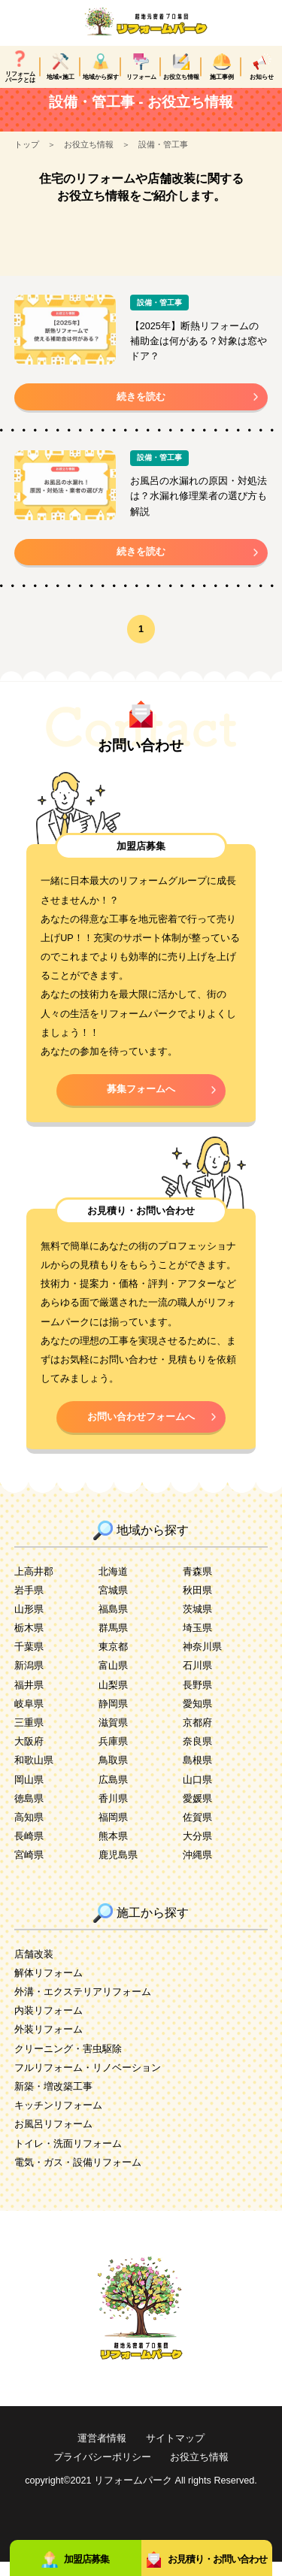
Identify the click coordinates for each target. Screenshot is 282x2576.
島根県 (197, 1774)
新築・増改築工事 (53, 2101)
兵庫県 (113, 1756)
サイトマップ (175, 2452)
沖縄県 (197, 1869)
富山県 (113, 1680)
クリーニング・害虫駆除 (68, 2063)
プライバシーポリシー (102, 2471)
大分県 (197, 1850)
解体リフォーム (48, 1987)
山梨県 (113, 1699)
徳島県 (29, 1813)
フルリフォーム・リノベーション (87, 2082)
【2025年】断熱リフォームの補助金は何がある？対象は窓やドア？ (198, 355)
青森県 (197, 1586)
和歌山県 (33, 1774)
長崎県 (29, 1850)
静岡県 (113, 1718)
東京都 (113, 1661)
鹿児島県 (118, 1869)
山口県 (197, 1794)
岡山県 (29, 1794)
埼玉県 (197, 1642)
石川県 (197, 1680)
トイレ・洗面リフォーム (68, 2158)
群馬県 (113, 1642)
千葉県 (29, 1661)
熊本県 (113, 1850)
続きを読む (141, 411)
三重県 (29, 1737)
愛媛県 (197, 1813)
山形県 (29, 1623)
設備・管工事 (163, 158)
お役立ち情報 (89, 158)
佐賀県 (197, 1832)
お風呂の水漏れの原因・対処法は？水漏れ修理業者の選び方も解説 (198, 510)
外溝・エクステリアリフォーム (82, 2006)
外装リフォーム (48, 2044)
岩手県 (29, 1605)
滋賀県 (113, 1737)
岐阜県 (29, 1718)
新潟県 (29, 1680)
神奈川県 (202, 1661)
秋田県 (197, 1605)
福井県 (29, 1699)
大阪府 (29, 1756)
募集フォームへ (141, 1103)
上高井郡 (33, 1586)
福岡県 (113, 1832)
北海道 (113, 1586)
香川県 (113, 1813)
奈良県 (197, 1756)
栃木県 (29, 1642)
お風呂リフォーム (53, 2138)
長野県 (197, 1699)
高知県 (29, 1832)
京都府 (197, 1737)
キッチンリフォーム (58, 2119)
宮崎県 (29, 1869)
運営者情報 (101, 2452)
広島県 (113, 1794)
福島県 (113, 1623)
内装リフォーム (48, 2025)
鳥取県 (113, 1774)
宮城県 (113, 1605)
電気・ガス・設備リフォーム (77, 2177)
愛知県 (197, 1718)
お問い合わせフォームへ (141, 1431)
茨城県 (197, 1623)
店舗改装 (33, 1968)
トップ (26, 158)
